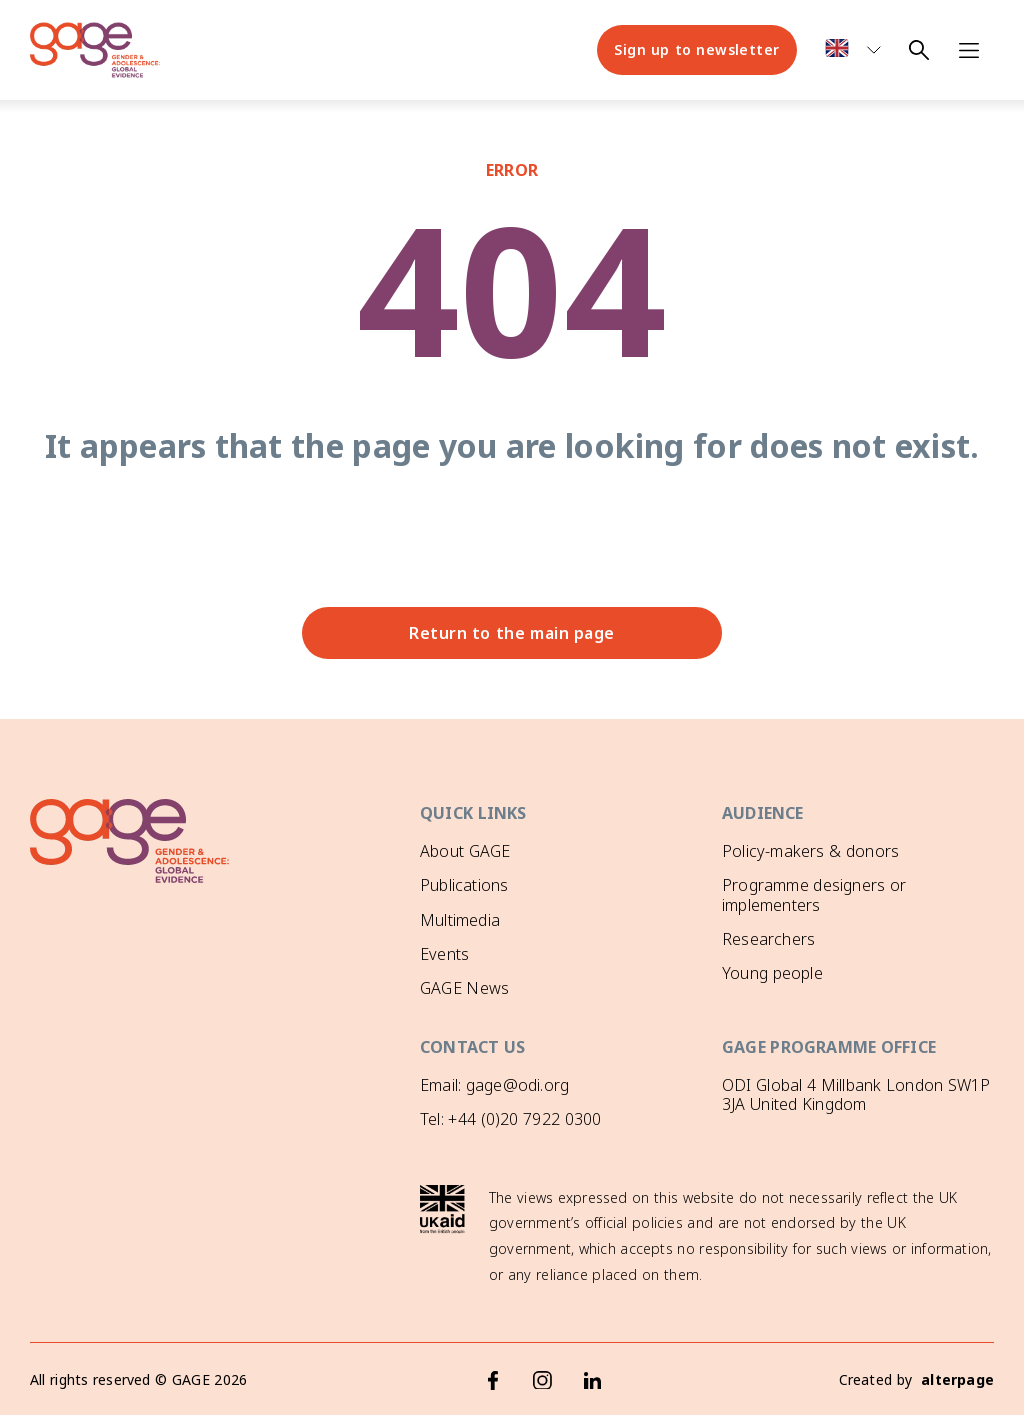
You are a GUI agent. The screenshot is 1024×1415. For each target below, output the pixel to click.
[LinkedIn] (593, 1380)
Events (444, 954)
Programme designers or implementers (814, 894)
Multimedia (460, 920)
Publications (464, 885)
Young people (772, 973)
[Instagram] (543, 1380)
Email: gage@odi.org (494, 1085)
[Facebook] (493, 1380)
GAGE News (464, 988)
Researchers (768, 939)
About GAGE (465, 851)
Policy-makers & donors (810, 851)
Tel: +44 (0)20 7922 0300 (510, 1119)
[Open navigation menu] (969, 50)
